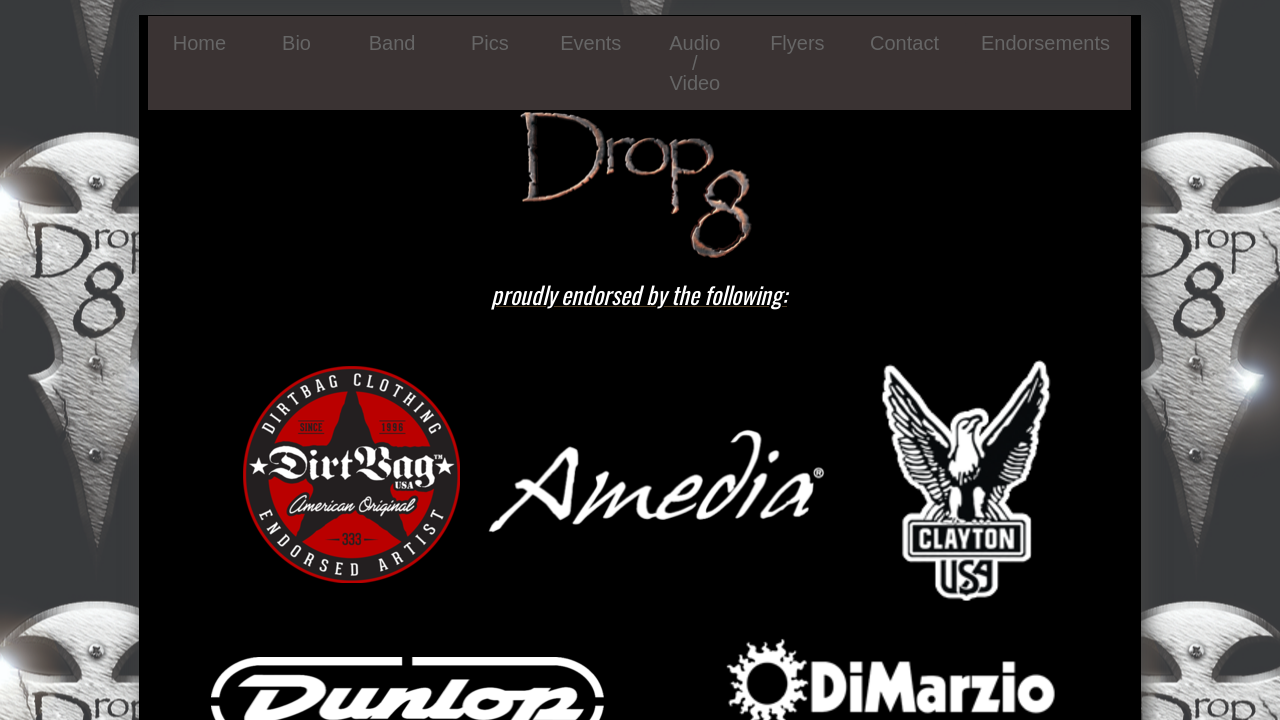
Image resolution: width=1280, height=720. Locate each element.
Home (199, 43)
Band (392, 43)
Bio (296, 43)
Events (590, 43)
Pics (490, 43)
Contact (904, 43)
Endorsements (1045, 43)
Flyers (797, 43)
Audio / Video (694, 63)
